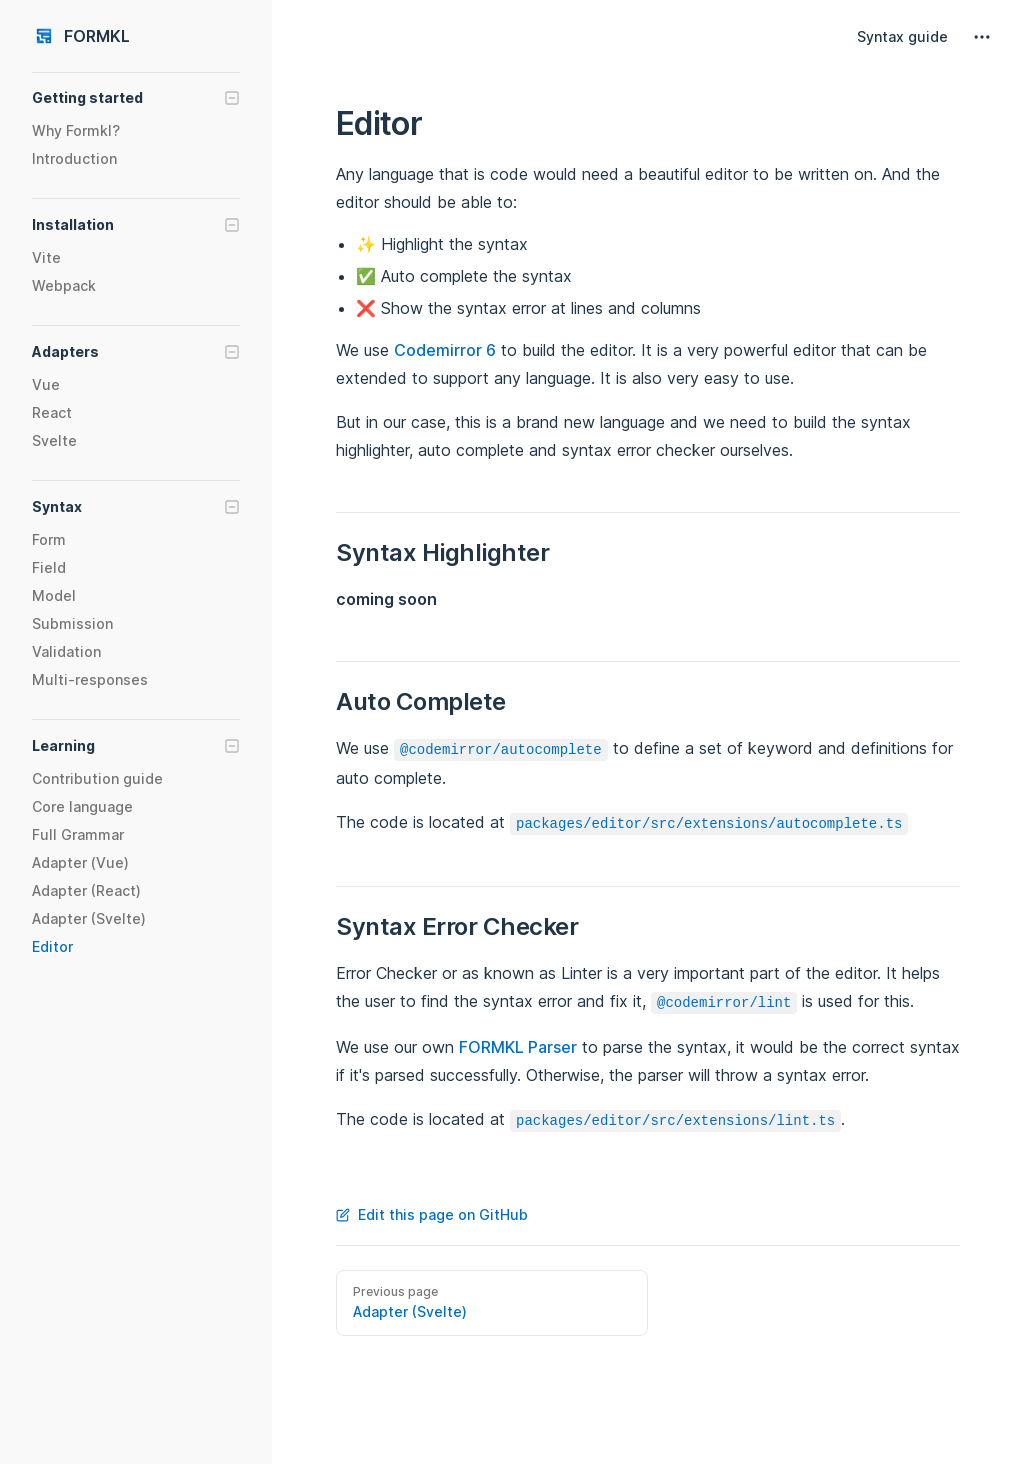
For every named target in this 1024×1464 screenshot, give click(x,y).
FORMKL (81, 36)
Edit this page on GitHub (432, 1214)
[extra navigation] (982, 37)
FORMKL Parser (518, 1047)
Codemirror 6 (445, 350)
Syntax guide (902, 36)
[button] (136, 98)
